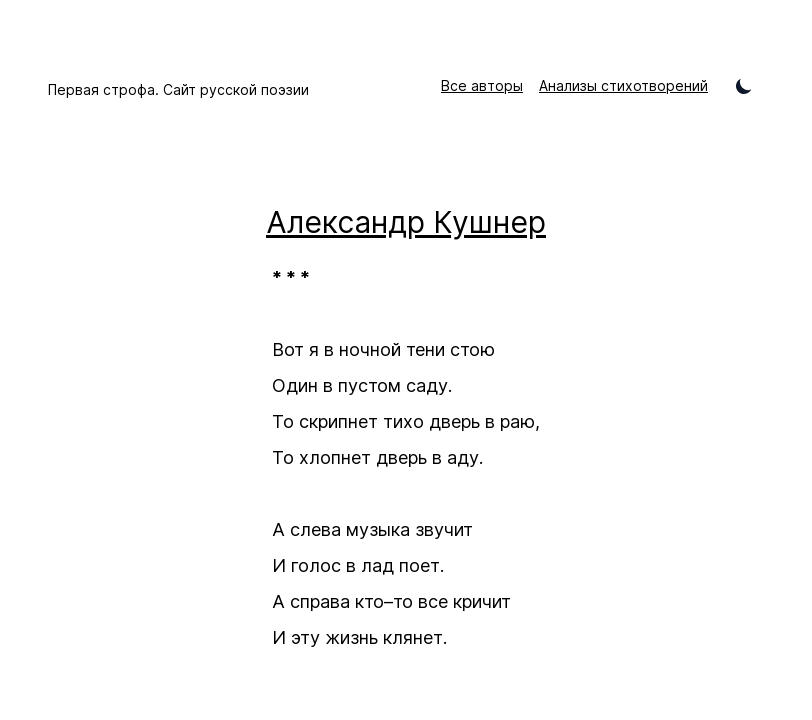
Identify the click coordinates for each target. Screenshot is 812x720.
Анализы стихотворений (623, 85)
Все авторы (482, 85)
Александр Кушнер (406, 222)
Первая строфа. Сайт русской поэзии (178, 89)
